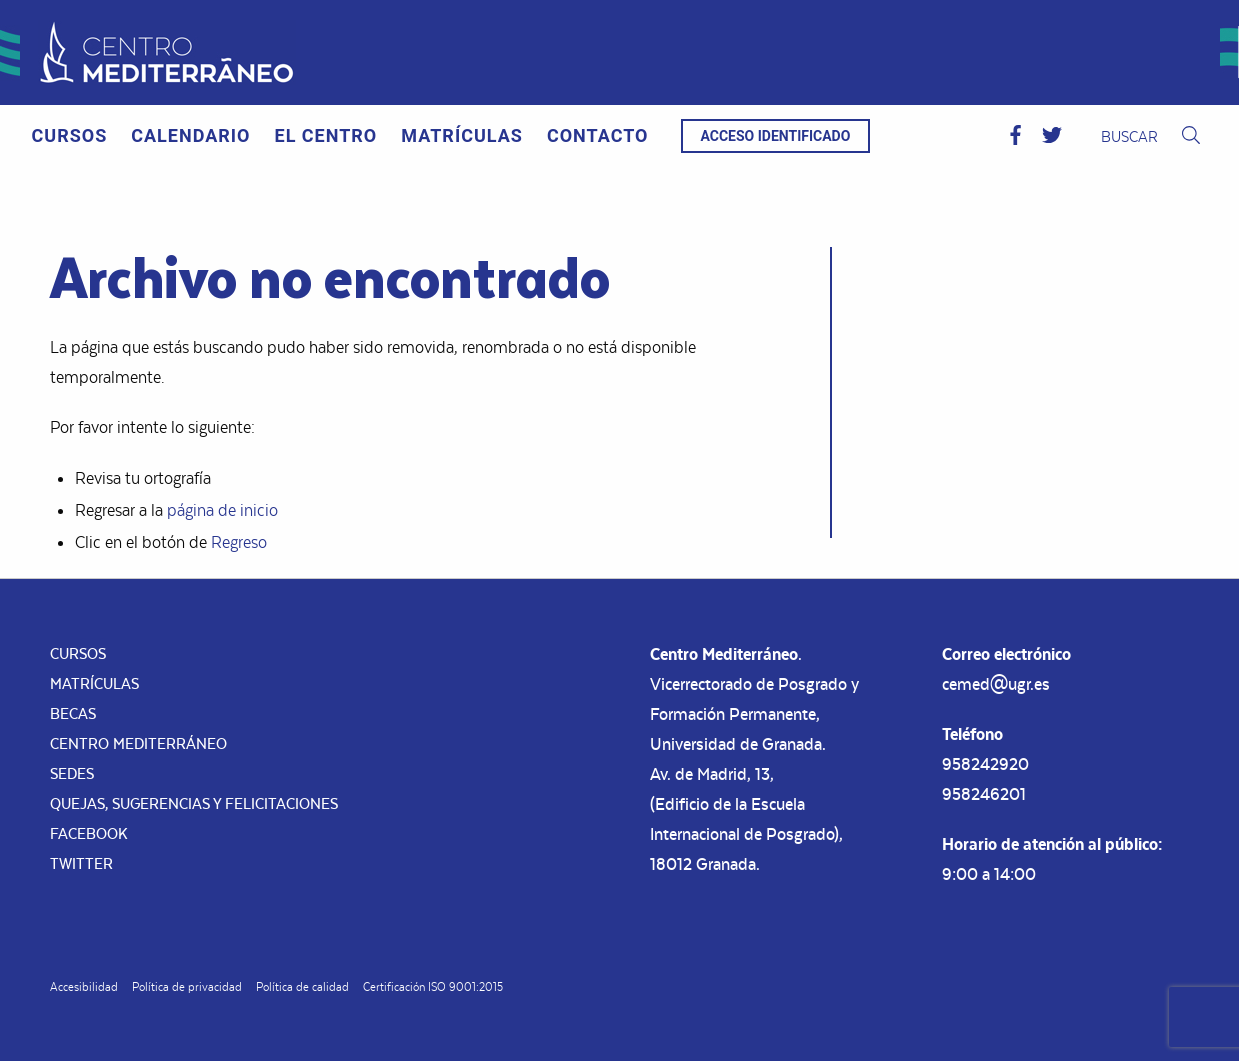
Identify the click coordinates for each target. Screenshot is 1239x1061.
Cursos (70, 135)
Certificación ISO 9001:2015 (433, 987)
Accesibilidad (84, 987)
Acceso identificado (776, 136)
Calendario (190, 135)
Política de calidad (302, 987)
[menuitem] (70, 136)
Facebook (89, 833)
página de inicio (222, 510)
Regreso (239, 542)
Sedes (72, 773)
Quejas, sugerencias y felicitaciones (194, 803)
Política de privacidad (187, 987)
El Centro (326, 135)
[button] (1015, 136)
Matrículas (462, 135)
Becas (73, 713)
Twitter (81, 863)
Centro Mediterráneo (138, 743)
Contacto (598, 135)
